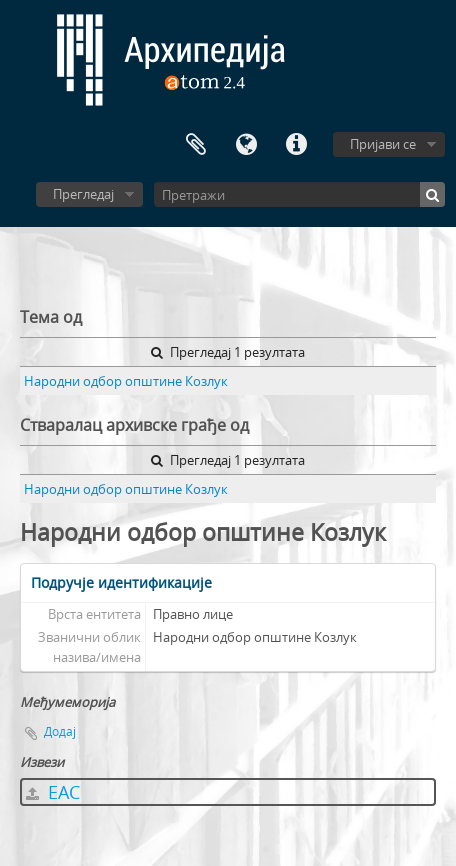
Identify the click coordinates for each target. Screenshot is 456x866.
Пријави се (383, 144)
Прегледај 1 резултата (228, 352)
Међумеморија (196, 145)
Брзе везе (296, 145)
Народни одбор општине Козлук (126, 381)
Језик (246, 145)
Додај (60, 731)
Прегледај (83, 194)
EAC (53, 792)
